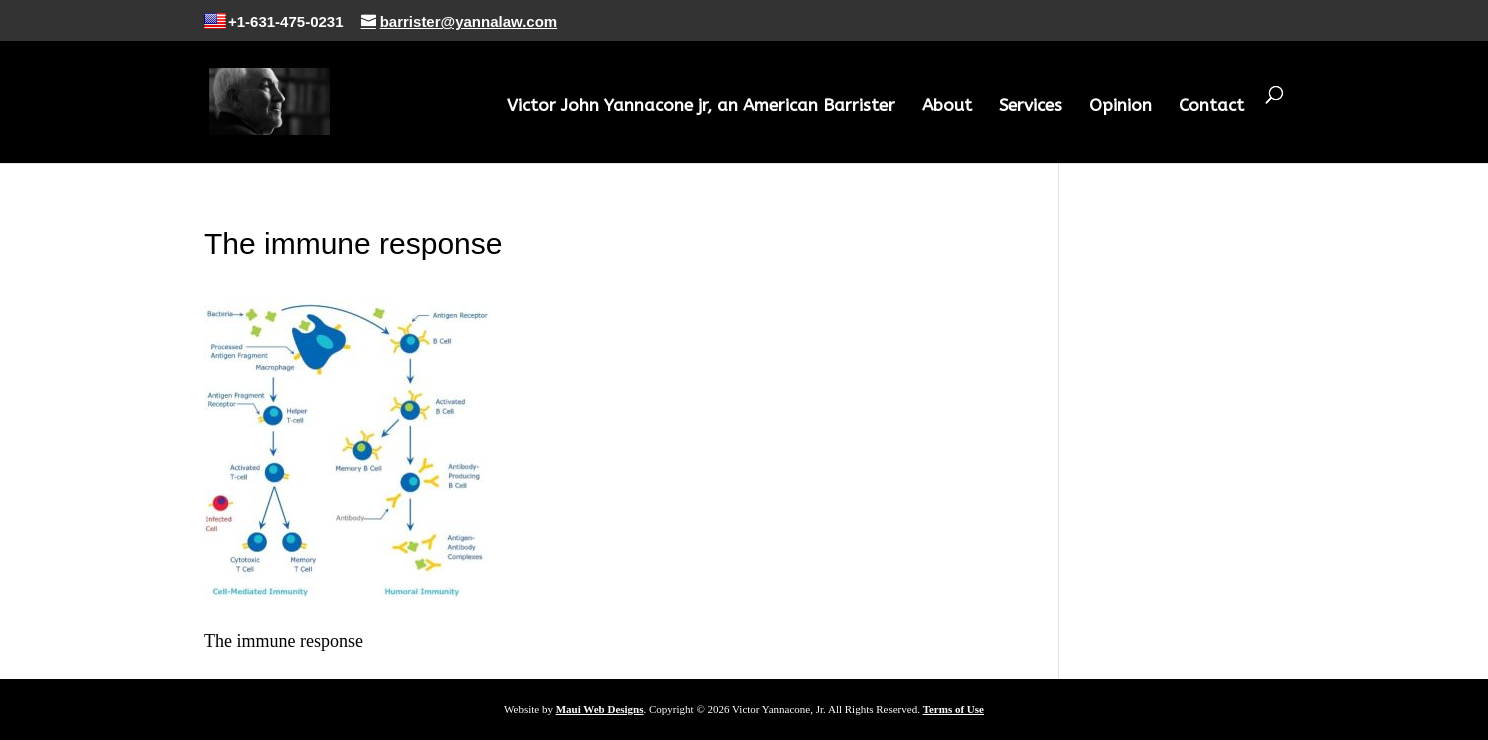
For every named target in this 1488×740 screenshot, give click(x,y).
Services (1030, 106)
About (947, 106)
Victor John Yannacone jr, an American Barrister (701, 106)
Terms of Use (953, 709)
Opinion (1120, 106)
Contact (1211, 106)
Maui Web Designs (600, 709)
